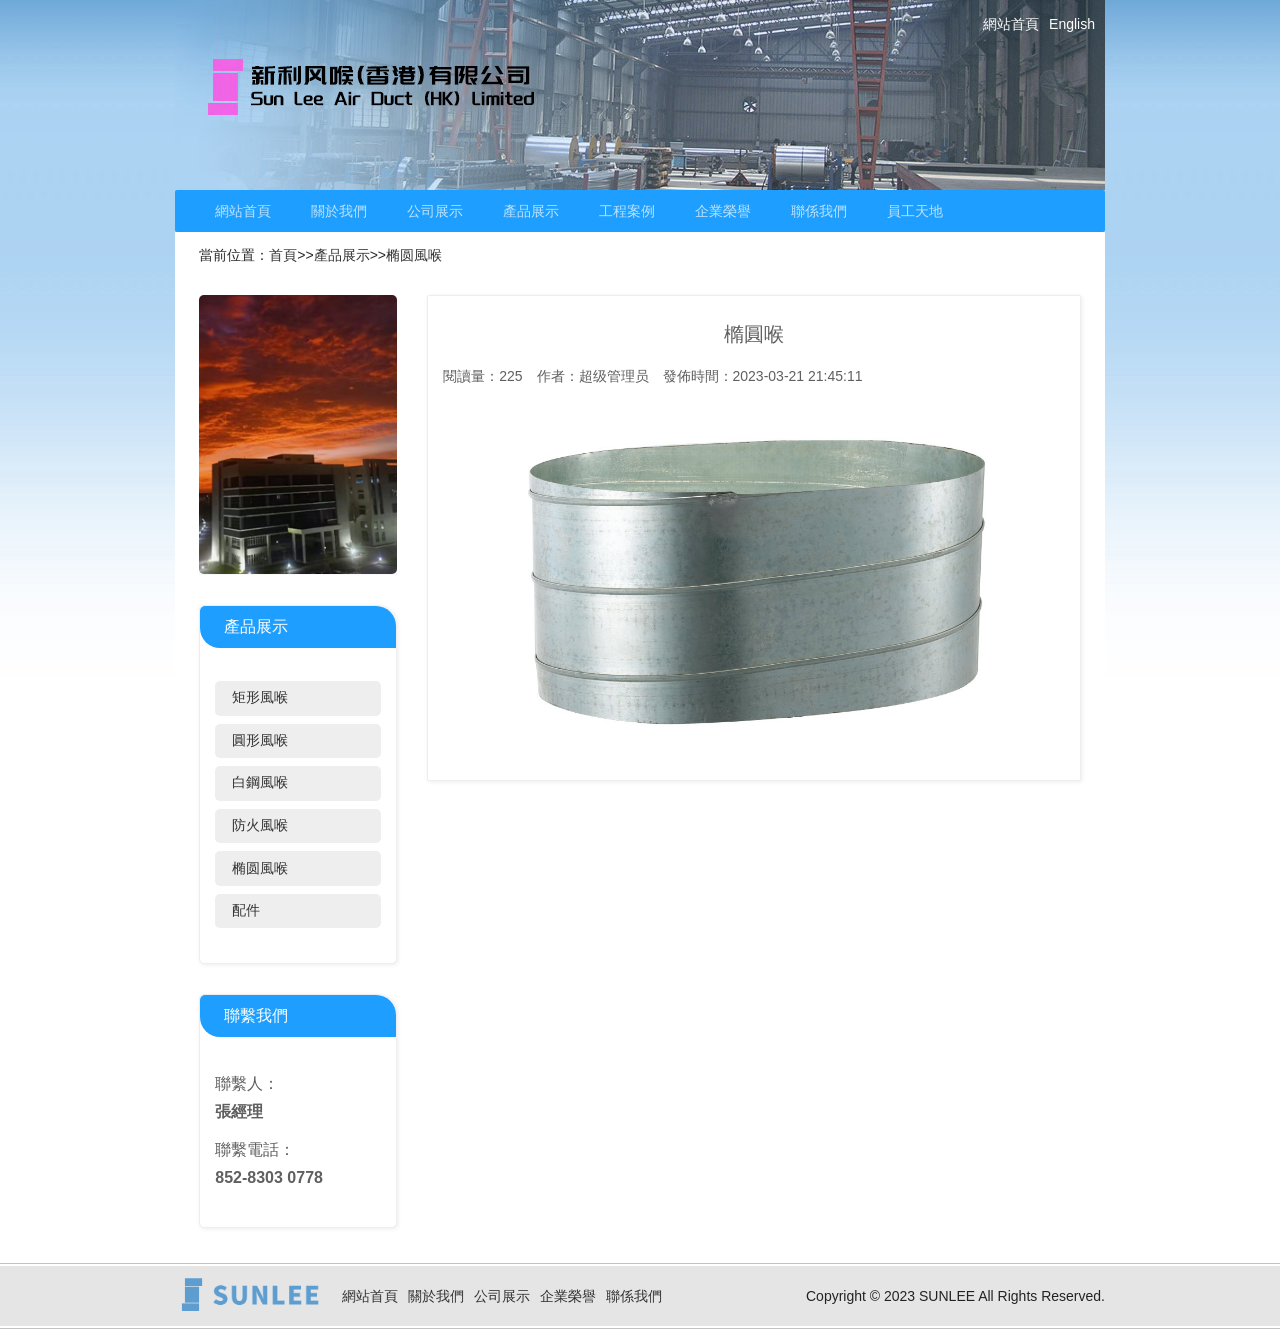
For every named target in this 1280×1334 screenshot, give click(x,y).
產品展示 (531, 211)
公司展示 (435, 211)
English (1072, 24)
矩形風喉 (260, 697)
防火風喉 (260, 825)
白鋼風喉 (260, 782)
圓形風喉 (260, 740)
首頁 (283, 255)
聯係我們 (819, 211)
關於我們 (339, 211)
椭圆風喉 (414, 255)
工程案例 (627, 211)
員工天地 (915, 211)
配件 (246, 910)
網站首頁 (1011, 24)
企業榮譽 (723, 211)
